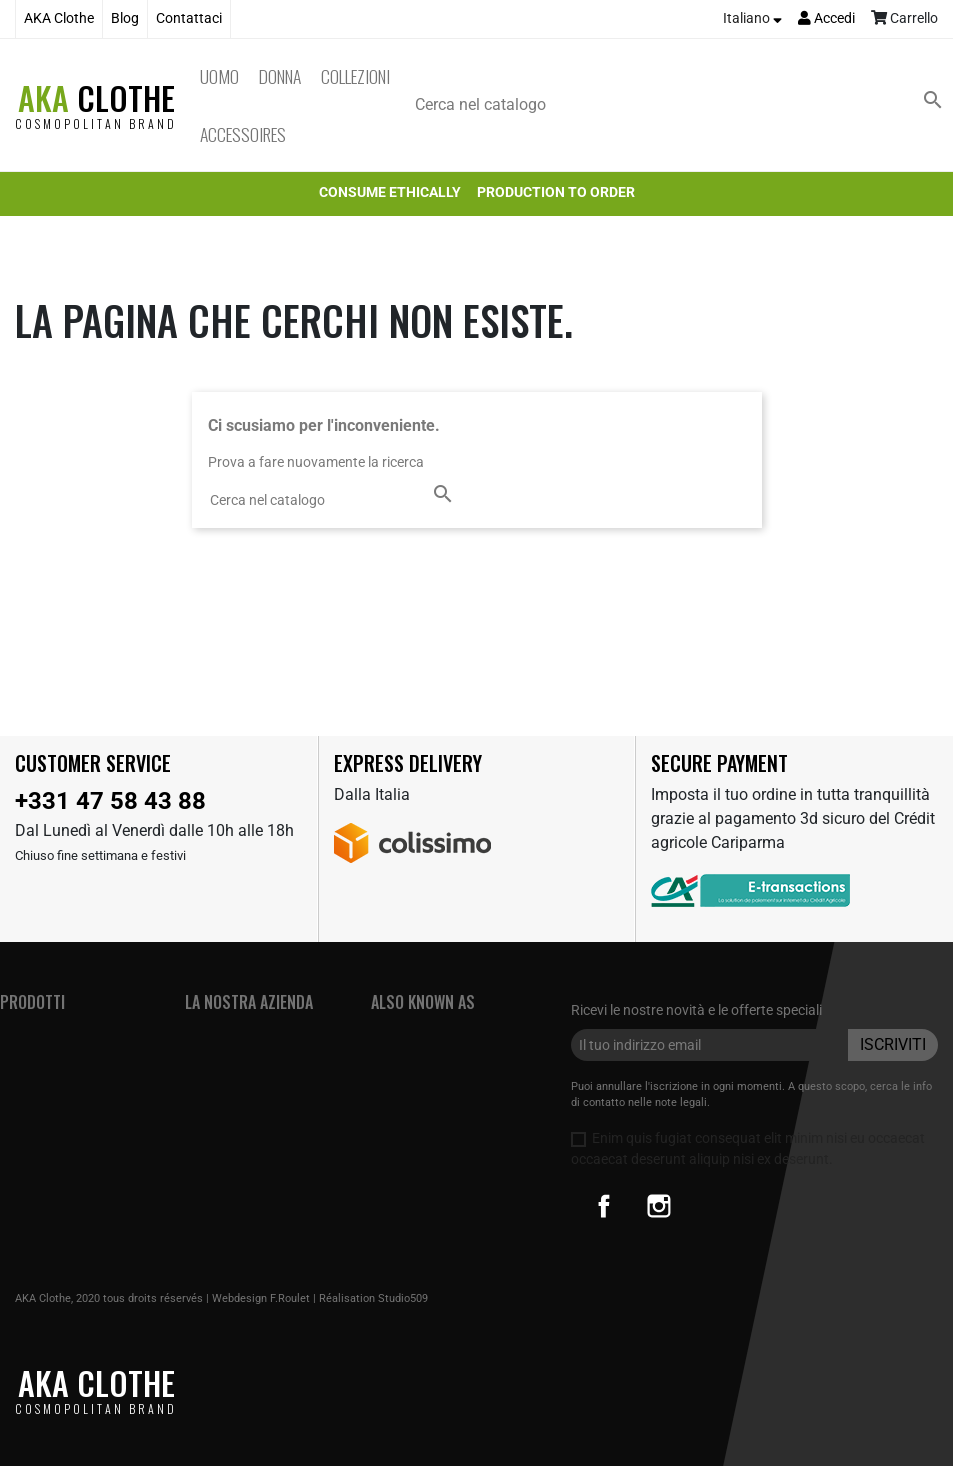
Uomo (219, 76)
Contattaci (189, 18)
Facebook (604, 1206)
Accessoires (243, 134)
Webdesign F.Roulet (261, 1298)
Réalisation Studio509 (373, 1298)
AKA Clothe (59, 18)
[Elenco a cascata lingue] (752, 19)
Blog (125, 18)
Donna (280, 76)
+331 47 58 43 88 (110, 801)
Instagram (659, 1206)
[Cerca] (683, 105)
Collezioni (355, 76)
